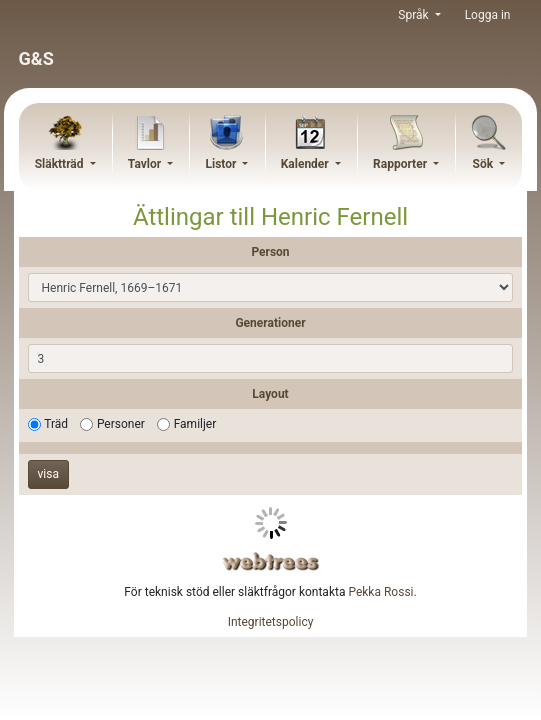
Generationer (270, 323)
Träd (56, 424)
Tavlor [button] (146, 164)
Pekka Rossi (380, 592)
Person (270, 252)
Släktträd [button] (61, 164)
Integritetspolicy (271, 622)
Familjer (195, 424)
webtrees (271, 561)
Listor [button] (222, 164)
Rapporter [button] (401, 164)
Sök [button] (485, 164)
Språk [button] (414, 15)
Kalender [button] (306, 164)
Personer (121, 424)
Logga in (488, 15)
